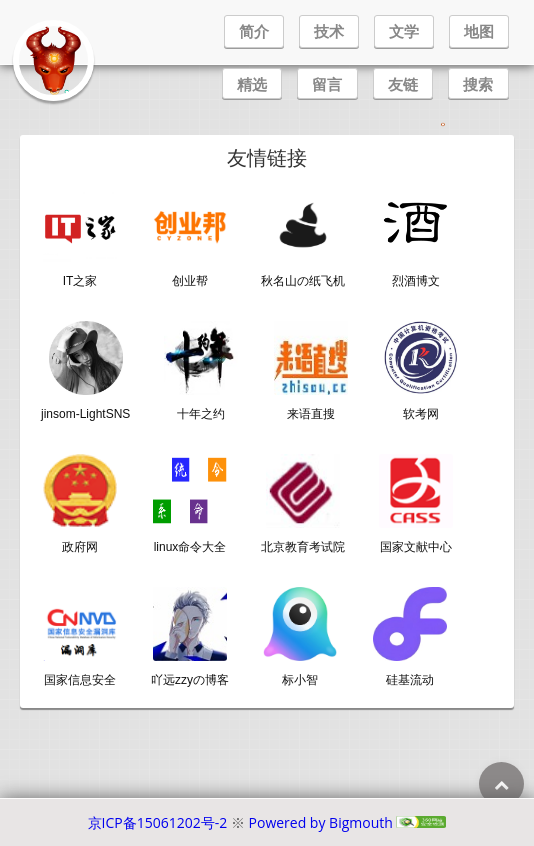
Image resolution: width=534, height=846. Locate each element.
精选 (252, 84)
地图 (479, 31)
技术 (329, 31)
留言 (327, 84)
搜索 (478, 84)
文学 (404, 31)
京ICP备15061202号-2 (158, 822)
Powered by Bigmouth (321, 822)
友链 (403, 84)
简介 (254, 31)
